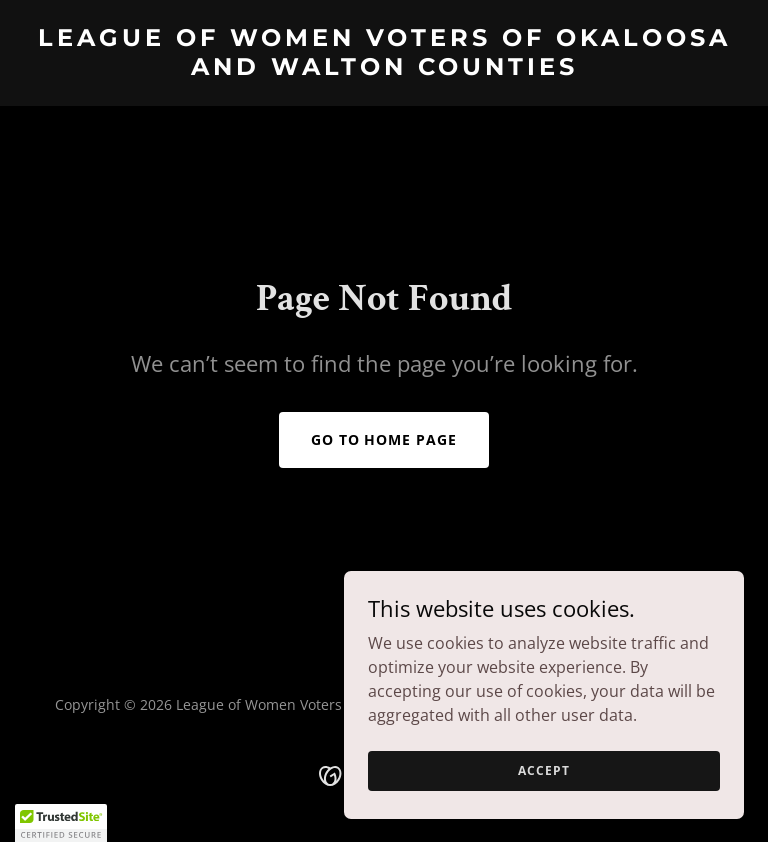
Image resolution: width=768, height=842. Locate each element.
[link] (384, 69)
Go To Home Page (384, 439)
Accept (543, 770)
